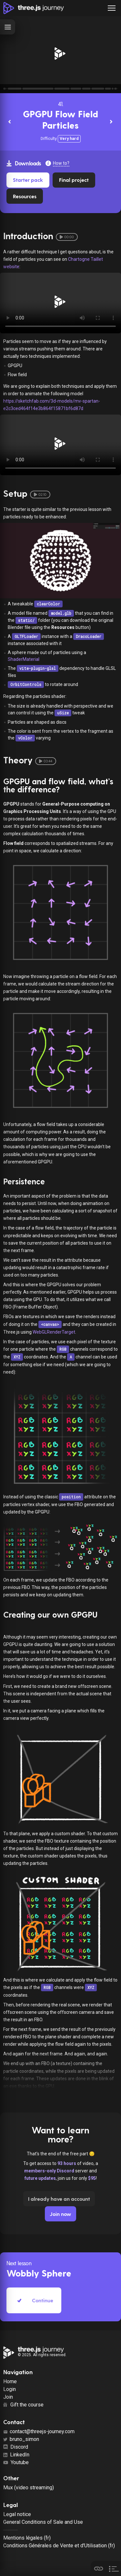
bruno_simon (21, 2439)
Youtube (16, 2462)
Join (8, 2397)
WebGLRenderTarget (54, 1332)
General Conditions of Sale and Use (43, 2522)
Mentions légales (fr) (27, 2538)
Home (10, 2381)
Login (9, 2389)
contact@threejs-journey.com (39, 2431)
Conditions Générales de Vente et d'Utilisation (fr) (59, 2545)
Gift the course (23, 2405)
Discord (15, 2447)
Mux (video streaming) (28, 2487)
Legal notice (17, 2514)
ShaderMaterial (23, 659)
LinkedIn (16, 2455)
